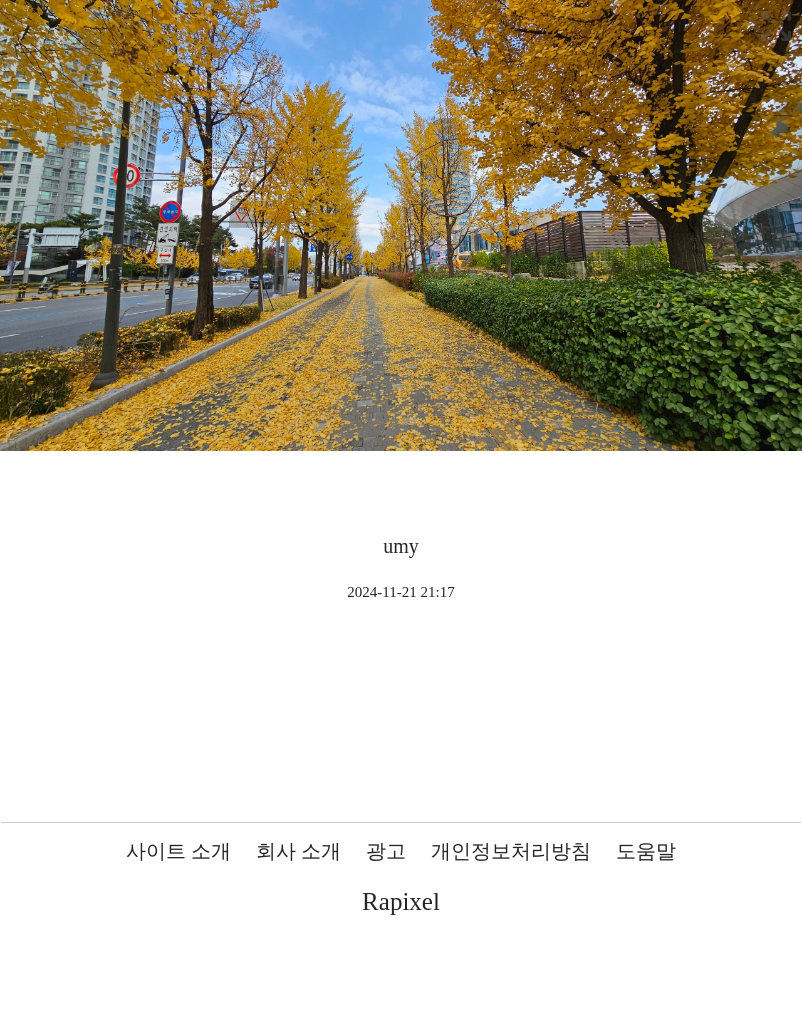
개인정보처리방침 (511, 851)
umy (401, 546)
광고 (386, 851)
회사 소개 (298, 851)
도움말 (646, 851)
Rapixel (401, 901)
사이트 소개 (178, 851)
